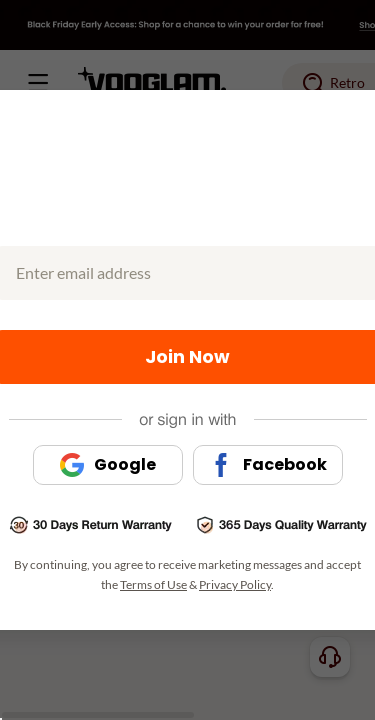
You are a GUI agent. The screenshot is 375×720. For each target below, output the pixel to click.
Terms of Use (153, 584)
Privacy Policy (235, 584)
